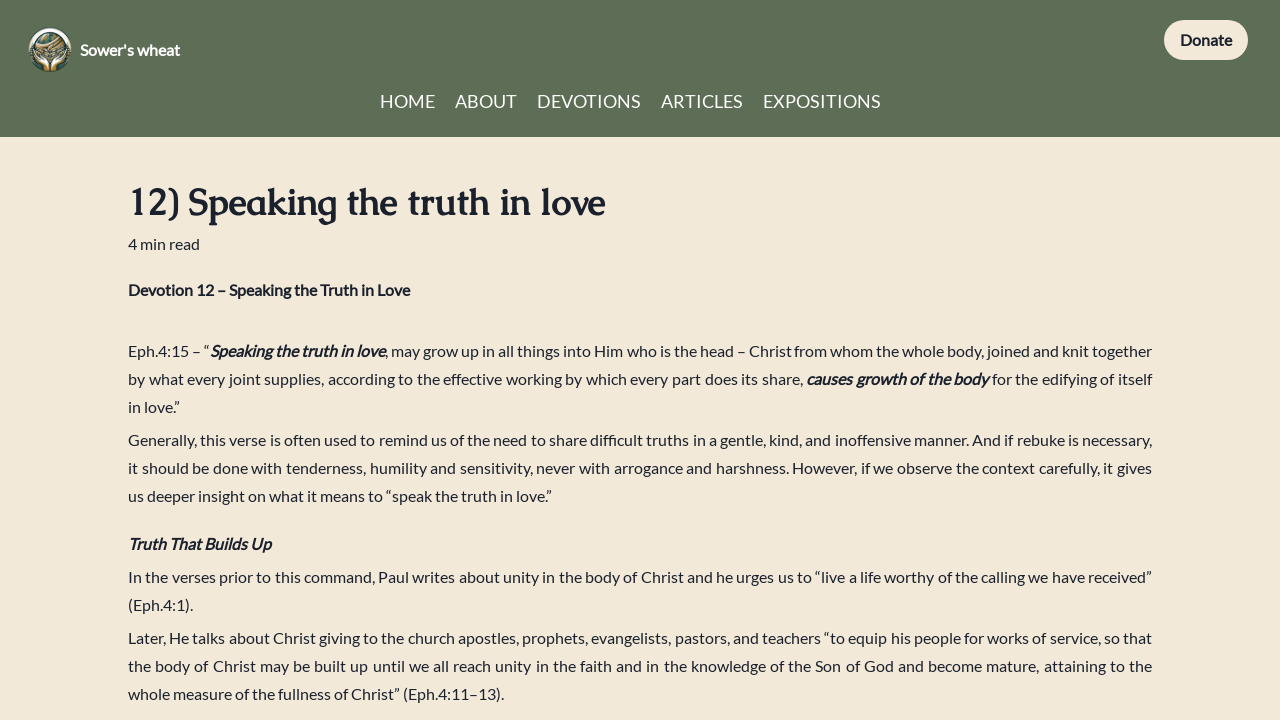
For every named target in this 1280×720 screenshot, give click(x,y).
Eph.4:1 (159, 604)
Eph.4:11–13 (452, 693)
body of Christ (634, 576)
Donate (1206, 39)
